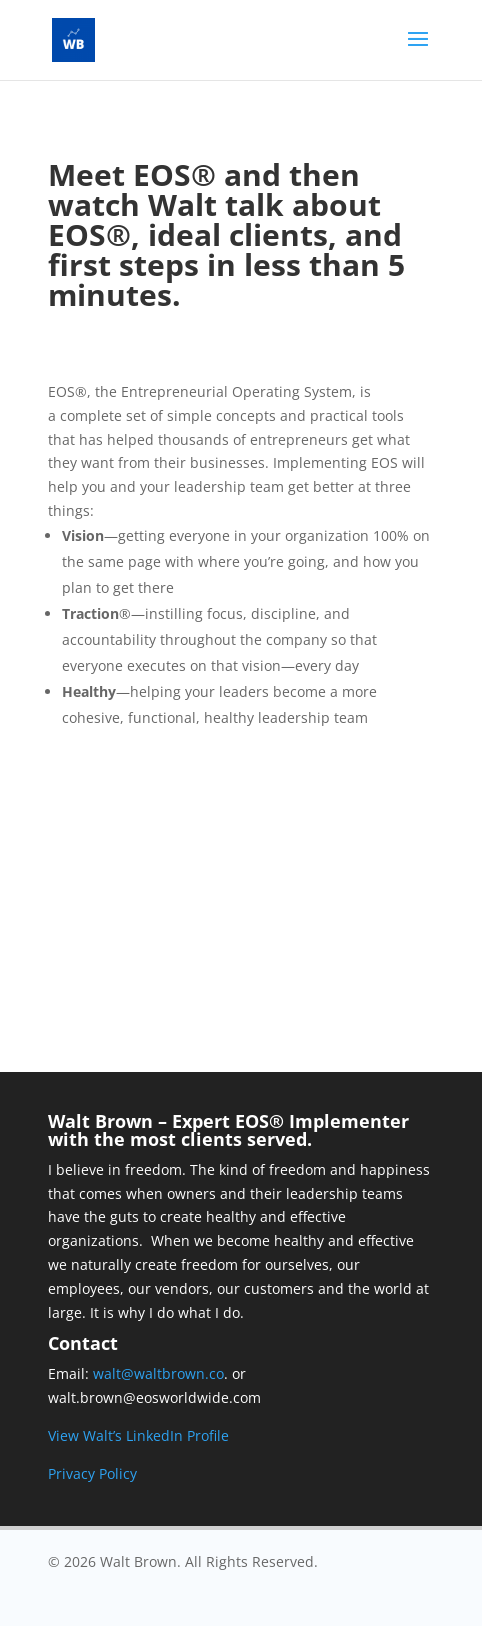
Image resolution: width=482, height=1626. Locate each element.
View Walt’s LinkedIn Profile (138, 1435)
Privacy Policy (92, 1473)
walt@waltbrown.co (158, 1373)
